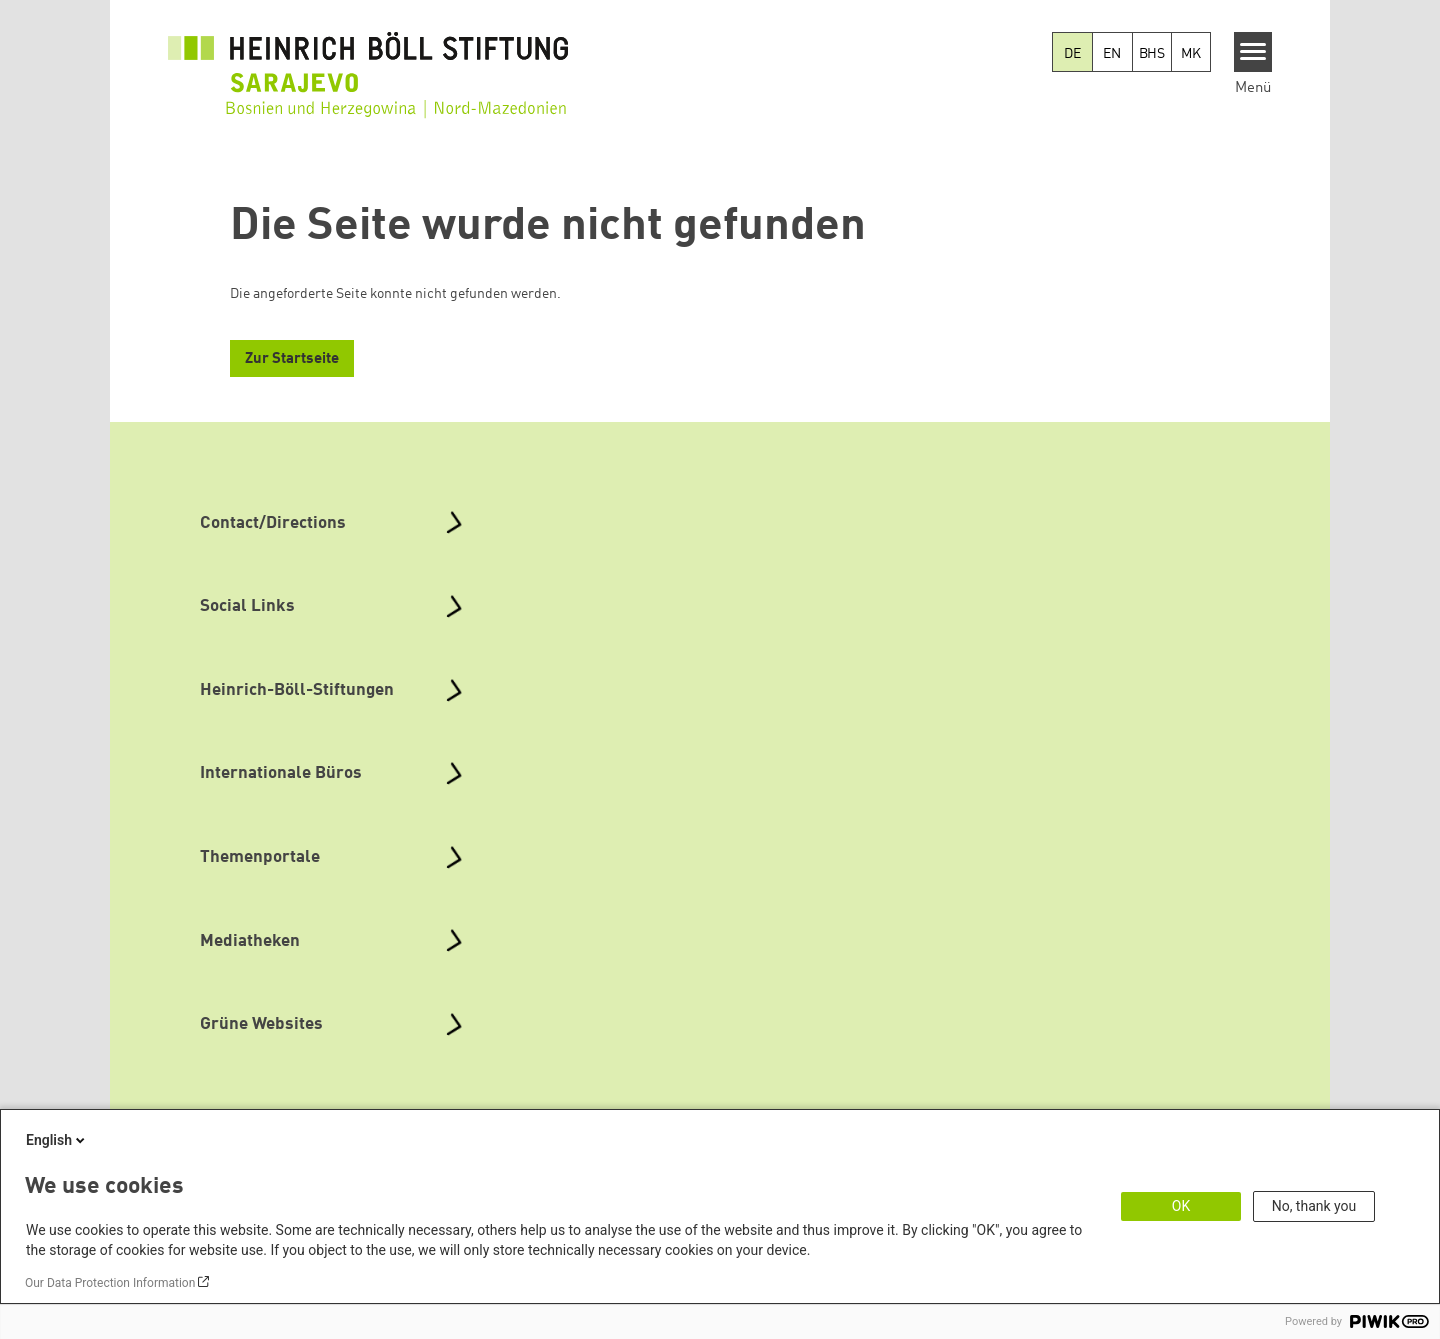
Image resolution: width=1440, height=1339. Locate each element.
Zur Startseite (292, 359)
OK (1181, 1206)
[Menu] (1253, 52)
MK (1191, 54)
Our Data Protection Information (110, 1283)
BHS (1152, 54)
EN (1112, 54)
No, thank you (1314, 1206)
